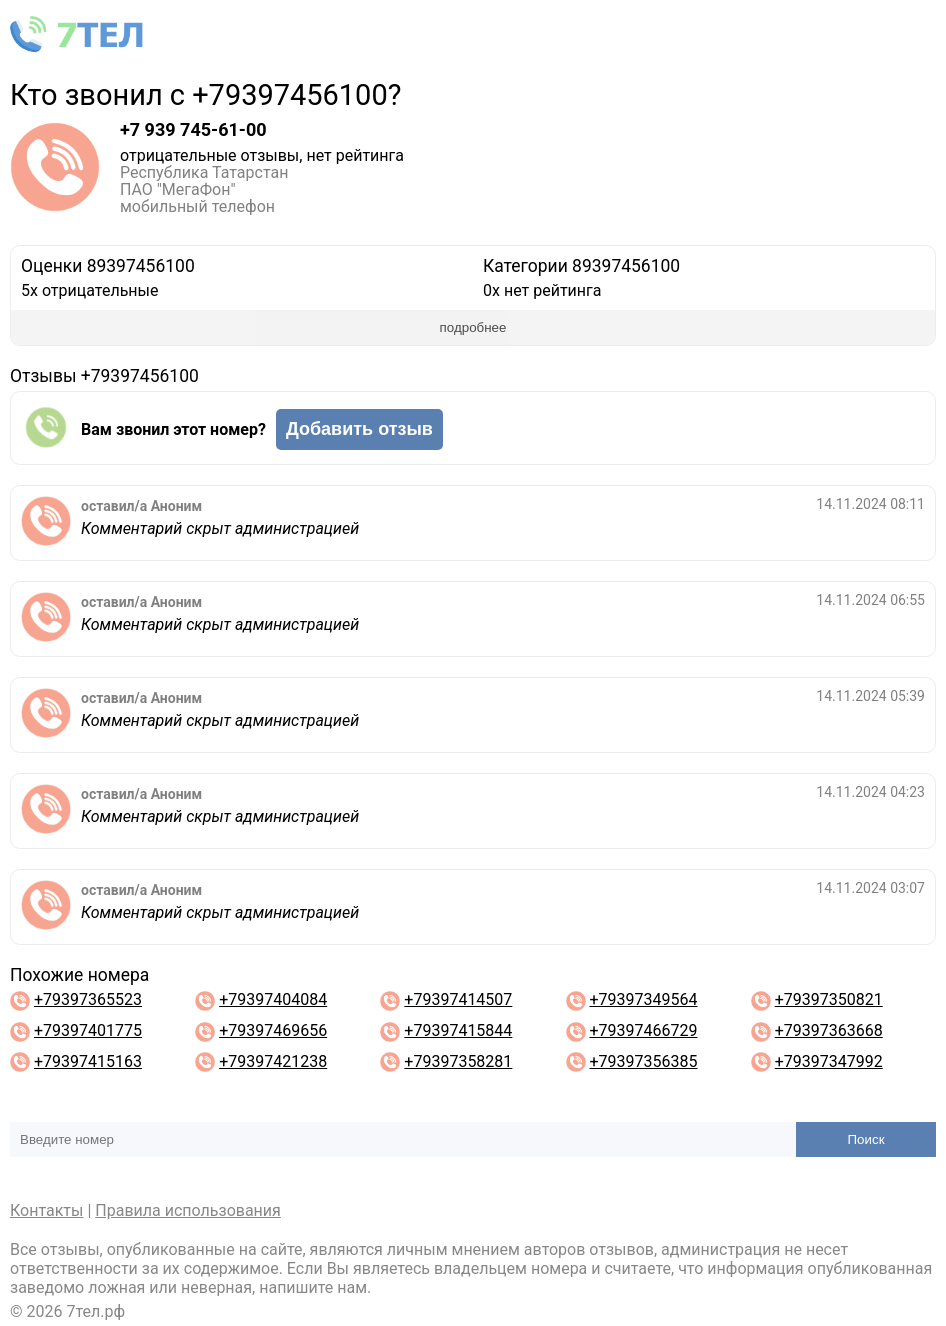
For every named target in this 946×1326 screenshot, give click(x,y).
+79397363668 (829, 1030)
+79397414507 (458, 999)
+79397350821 (829, 999)
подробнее (473, 327)
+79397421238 (273, 1061)
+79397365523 (88, 999)
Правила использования (188, 1210)
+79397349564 (644, 999)
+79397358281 (458, 1061)
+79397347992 (829, 1061)
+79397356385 (644, 1061)
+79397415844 (458, 1030)
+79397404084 (273, 999)
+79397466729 (644, 1030)
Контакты (46, 1210)
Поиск (866, 1139)
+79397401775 (88, 1030)
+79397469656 (273, 1030)
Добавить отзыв (359, 429)
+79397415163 (88, 1061)
